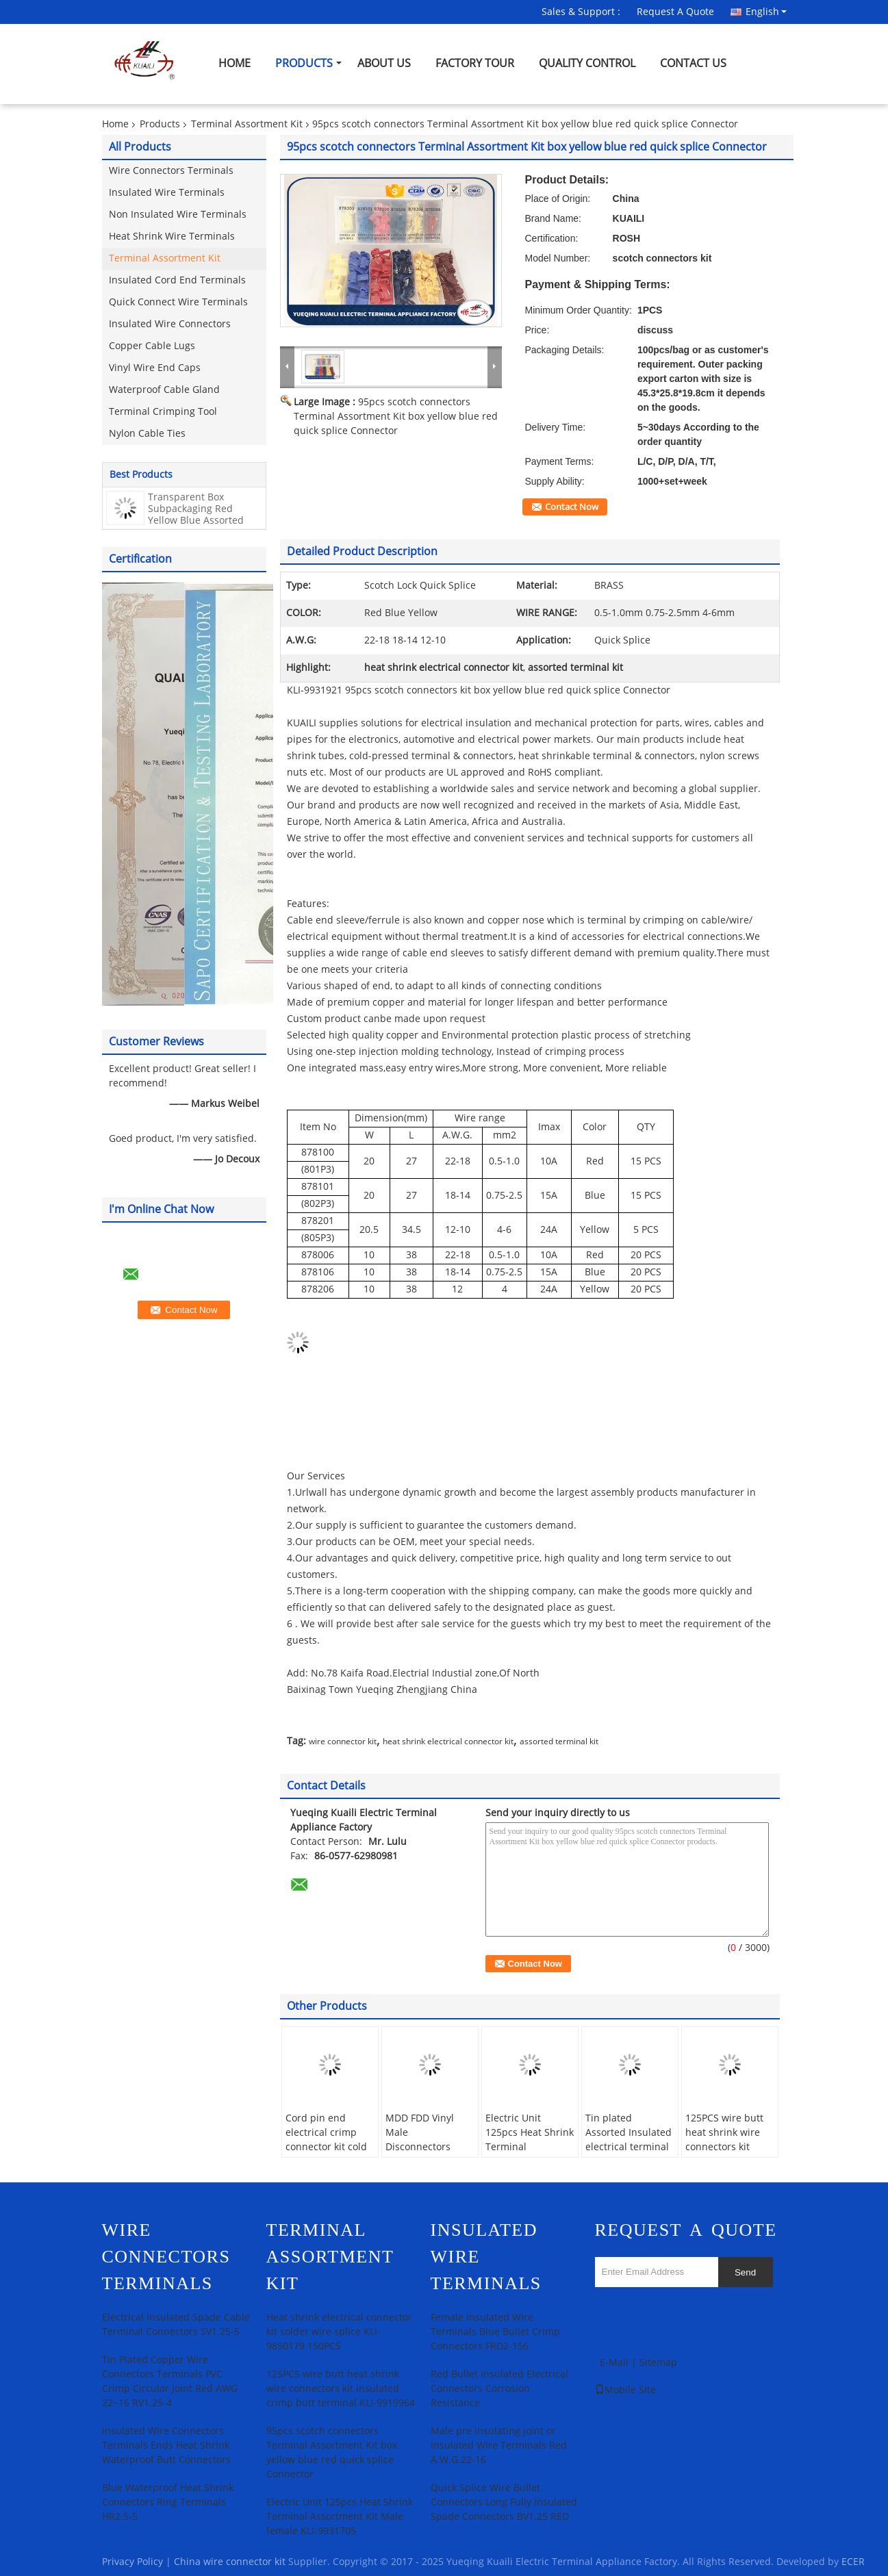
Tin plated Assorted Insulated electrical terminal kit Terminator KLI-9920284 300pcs (628, 2147)
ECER (853, 2562)
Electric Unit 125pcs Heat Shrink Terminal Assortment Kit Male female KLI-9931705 (529, 2154)
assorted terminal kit (559, 1741)
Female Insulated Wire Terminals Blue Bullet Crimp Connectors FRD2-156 (495, 2332)
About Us (384, 63)
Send (745, 2272)
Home (234, 63)
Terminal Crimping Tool (163, 412)
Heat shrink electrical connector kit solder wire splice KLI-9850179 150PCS (339, 2332)
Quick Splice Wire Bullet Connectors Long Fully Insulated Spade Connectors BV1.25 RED (504, 2502)
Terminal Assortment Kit (247, 124)
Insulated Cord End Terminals (177, 280)
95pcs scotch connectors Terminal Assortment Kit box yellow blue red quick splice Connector (396, 416)
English (766, 11)
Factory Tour (474, 63)
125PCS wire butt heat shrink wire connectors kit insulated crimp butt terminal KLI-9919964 (725, 2154)
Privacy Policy (132, 2562)
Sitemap (658, 2363)
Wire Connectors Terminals (171, 171)
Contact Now (571, 507)
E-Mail (614, 2363)
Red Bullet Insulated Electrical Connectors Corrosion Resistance (499, 2389)
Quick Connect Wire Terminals (178, 302)
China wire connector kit (230, 2562)
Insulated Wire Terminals (167, 193)
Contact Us (693, 63)
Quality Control (587, 63)
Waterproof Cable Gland (164, 390)
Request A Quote (675, 12)
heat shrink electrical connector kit (448, 1741)
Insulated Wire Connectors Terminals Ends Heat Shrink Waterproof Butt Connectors (166, 2445)
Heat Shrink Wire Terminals (172, 236)
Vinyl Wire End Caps (155, 368)
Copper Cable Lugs (152, 346)
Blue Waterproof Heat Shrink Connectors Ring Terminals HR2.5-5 (167, 2502)
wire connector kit (343, 1741)
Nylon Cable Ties (147, 433)
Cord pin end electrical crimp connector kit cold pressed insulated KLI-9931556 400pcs (327, 2154)
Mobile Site (625, 2390)
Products (304, 63)
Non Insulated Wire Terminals (177, 214)
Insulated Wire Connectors (170, 324)
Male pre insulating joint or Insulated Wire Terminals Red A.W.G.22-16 (499, 2445)
